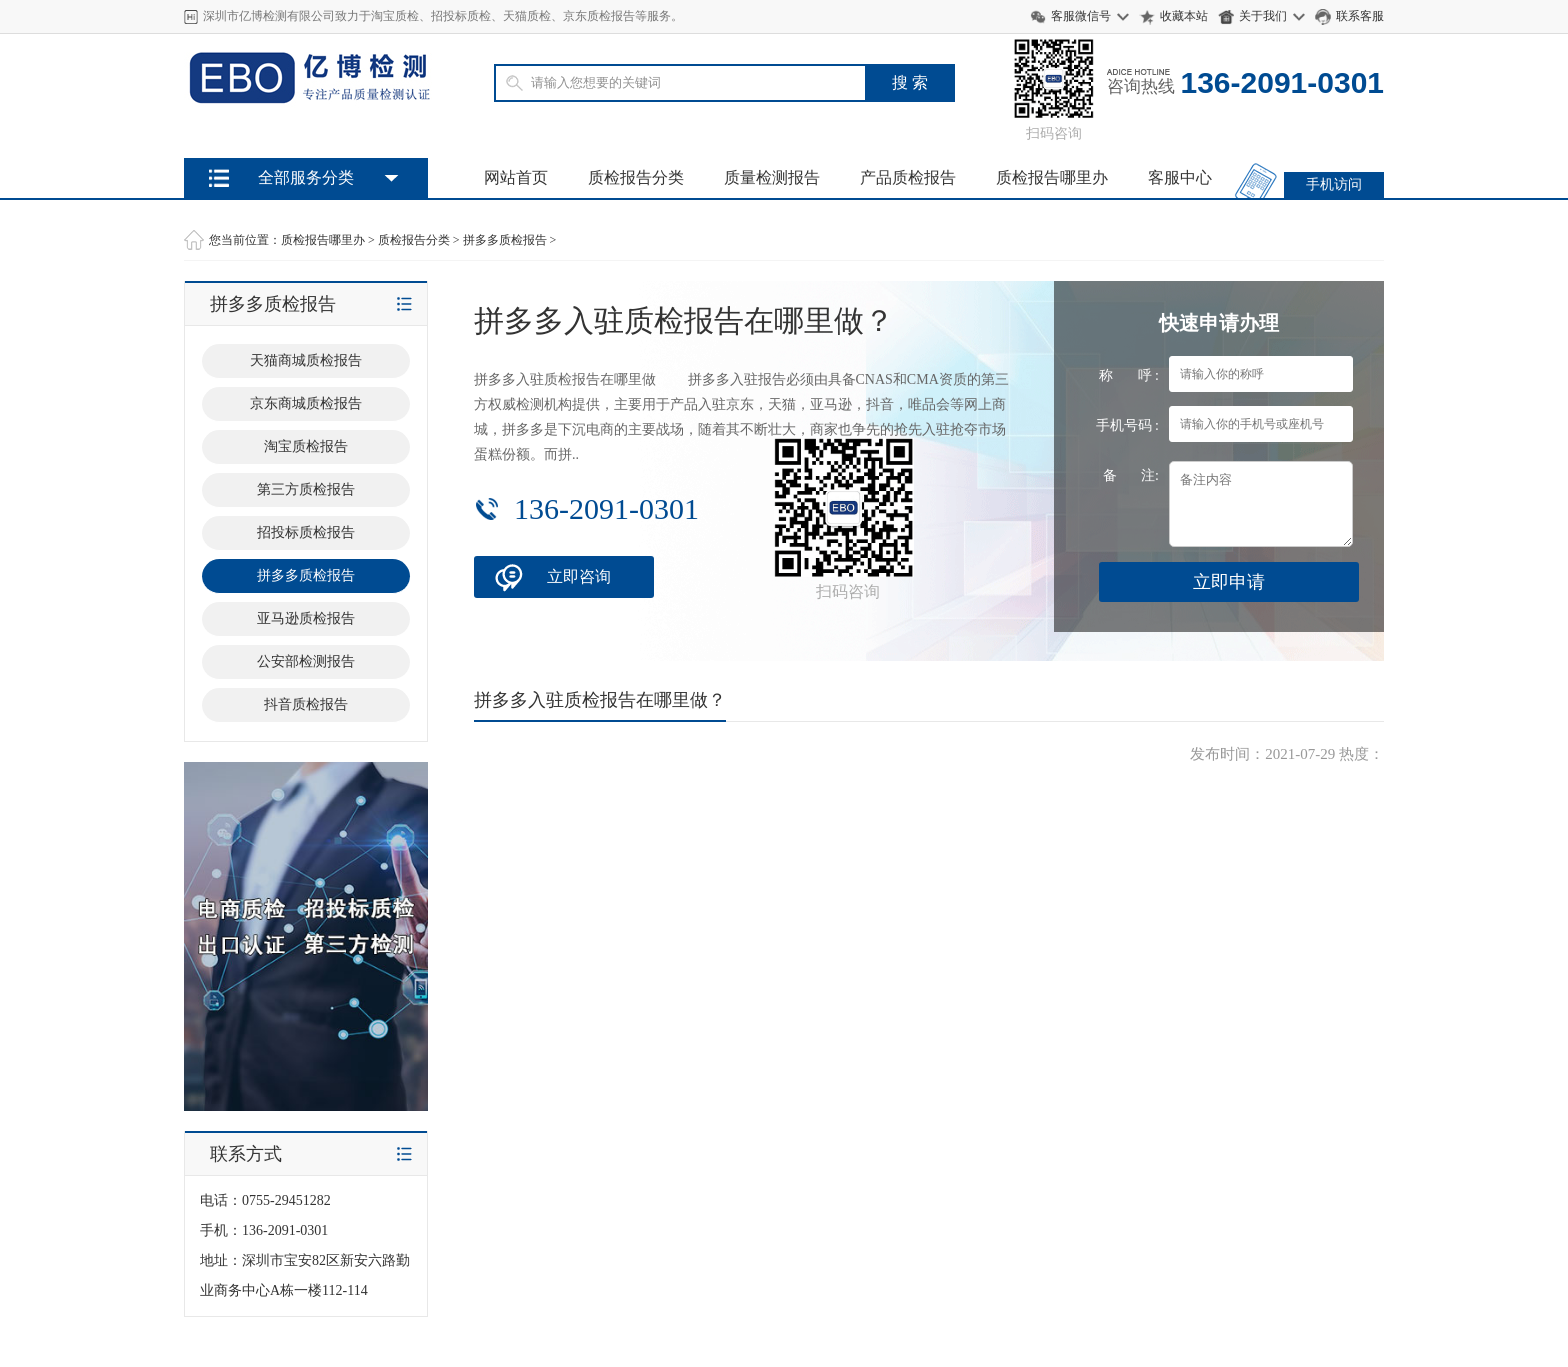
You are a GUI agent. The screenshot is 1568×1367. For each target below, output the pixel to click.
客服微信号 (1081, 16)
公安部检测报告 (306, 661)
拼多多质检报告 (505, 240)
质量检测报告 (772, 177)
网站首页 (516, 177)
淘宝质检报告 (306, 446)
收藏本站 (1184, 16)
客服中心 (1180, 177)
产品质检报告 (908, 177)
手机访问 (1334, 184)
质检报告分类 (636, 177)
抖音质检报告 (306, 704)
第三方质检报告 (306, 489)
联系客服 (1360, 16)
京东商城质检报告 (306, 403)
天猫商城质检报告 (306, 360)
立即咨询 (579, 576)
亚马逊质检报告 (306, 618)
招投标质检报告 (306, 532)
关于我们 (1263, 16)
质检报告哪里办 (1052, 177)
